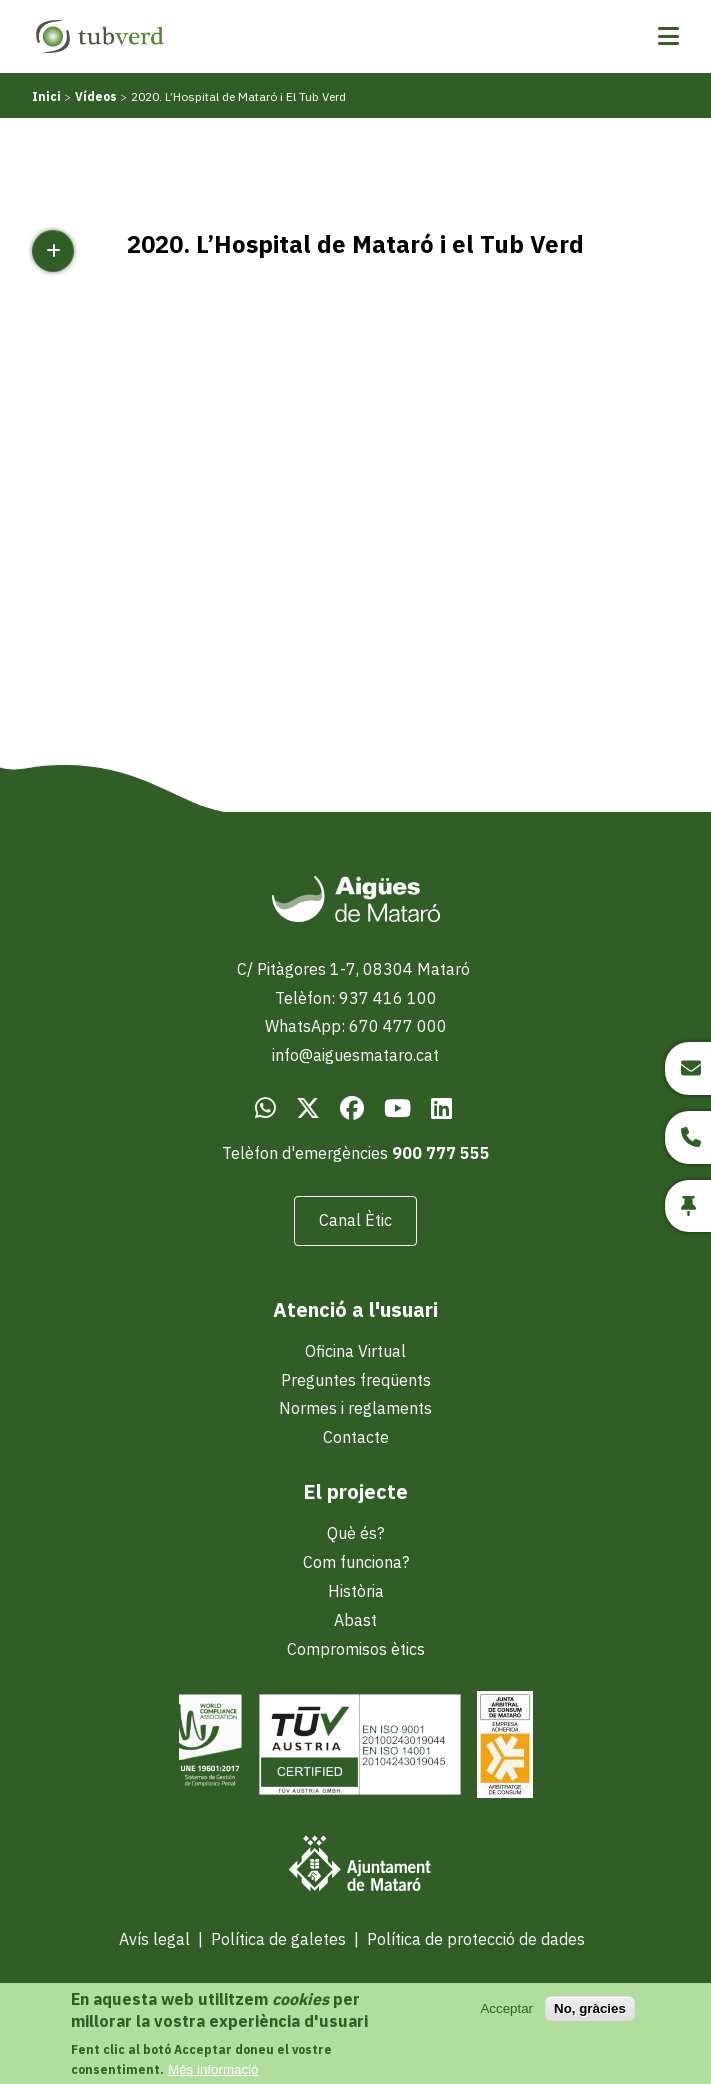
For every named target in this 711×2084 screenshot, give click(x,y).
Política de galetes (278, 1939)
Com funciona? (356, 1562)
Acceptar (506, 2008)
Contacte (356, 1437)
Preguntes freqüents (356, 1380)
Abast (355, 1620)
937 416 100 (388, 998)
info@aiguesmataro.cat (355, 1055)
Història (356, 1591)
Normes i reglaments (355, 1408)
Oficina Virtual (355, 1351)
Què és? (355, 1533)
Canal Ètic (355, 1220)
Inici (46, 96)
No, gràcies (590, 2008)
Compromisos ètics (356, 1649)
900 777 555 (441, 1153)
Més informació (213, 2069)
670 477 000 (398, 1026)
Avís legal (154, 1939)
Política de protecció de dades (476, 1939)
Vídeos (96, 96)
